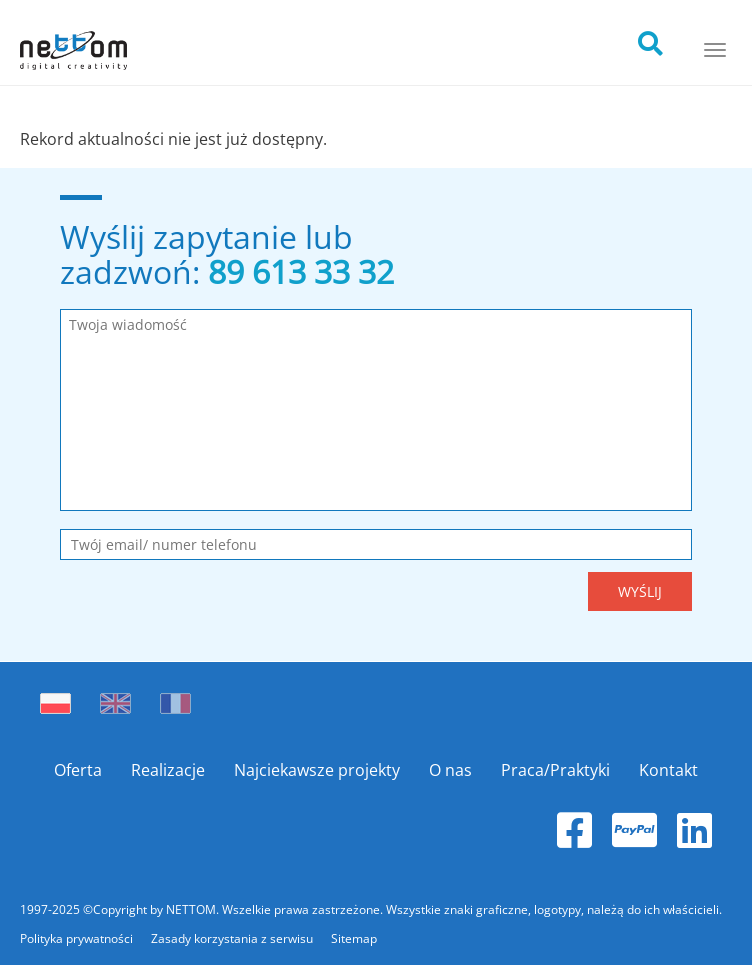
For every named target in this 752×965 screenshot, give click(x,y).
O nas (450, 770)
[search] (668, 37)
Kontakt (668, 770)
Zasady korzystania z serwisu (233, 938)
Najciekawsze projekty (317, 770)
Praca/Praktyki (555, 770)
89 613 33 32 (301, 271)
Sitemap (354, 938)
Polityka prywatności (78, 938)
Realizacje (168, 770)
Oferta (78, 770)
